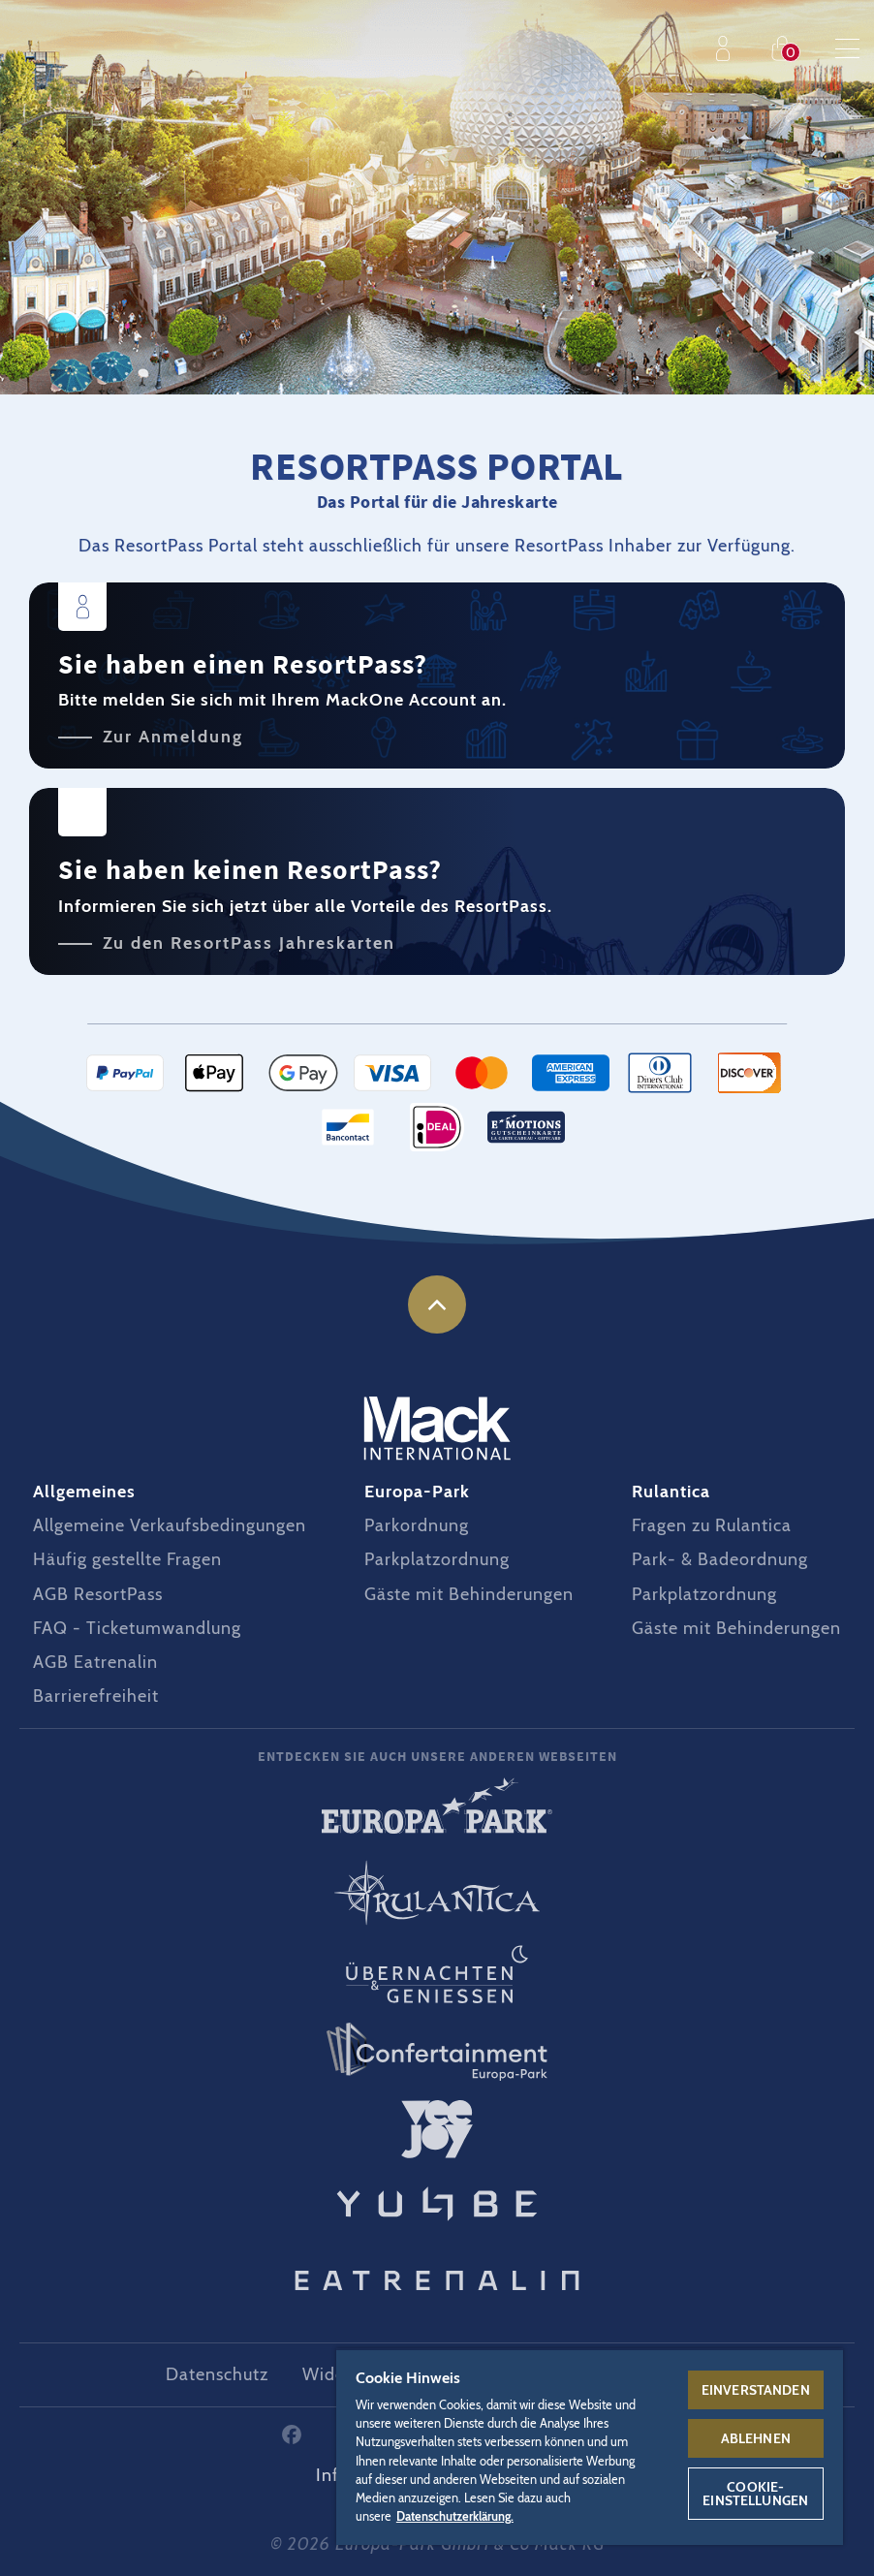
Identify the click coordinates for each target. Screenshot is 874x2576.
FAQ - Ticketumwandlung (137, 1628)
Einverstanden (756, 2390)
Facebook (291, 2434)
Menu (847, 48)
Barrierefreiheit (96, 1696)
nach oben (437, 1304)
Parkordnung (416, 1525)
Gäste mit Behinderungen (469, 1594)
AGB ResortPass (98, 1594)
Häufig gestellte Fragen (127, 1559)
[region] (589, 2446)
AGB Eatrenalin (95, 1662)
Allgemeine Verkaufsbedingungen (169, 1525)
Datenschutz (217, 2374)
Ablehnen (756, 2438)
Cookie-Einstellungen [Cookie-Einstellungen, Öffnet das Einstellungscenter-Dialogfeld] (755, 2493)
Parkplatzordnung (437, 1559)
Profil (727, 48)
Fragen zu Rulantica (712, 1525)
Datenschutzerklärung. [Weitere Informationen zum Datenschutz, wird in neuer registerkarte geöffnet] (455, 2516)
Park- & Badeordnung (720, 1559)
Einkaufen (787, 48)
